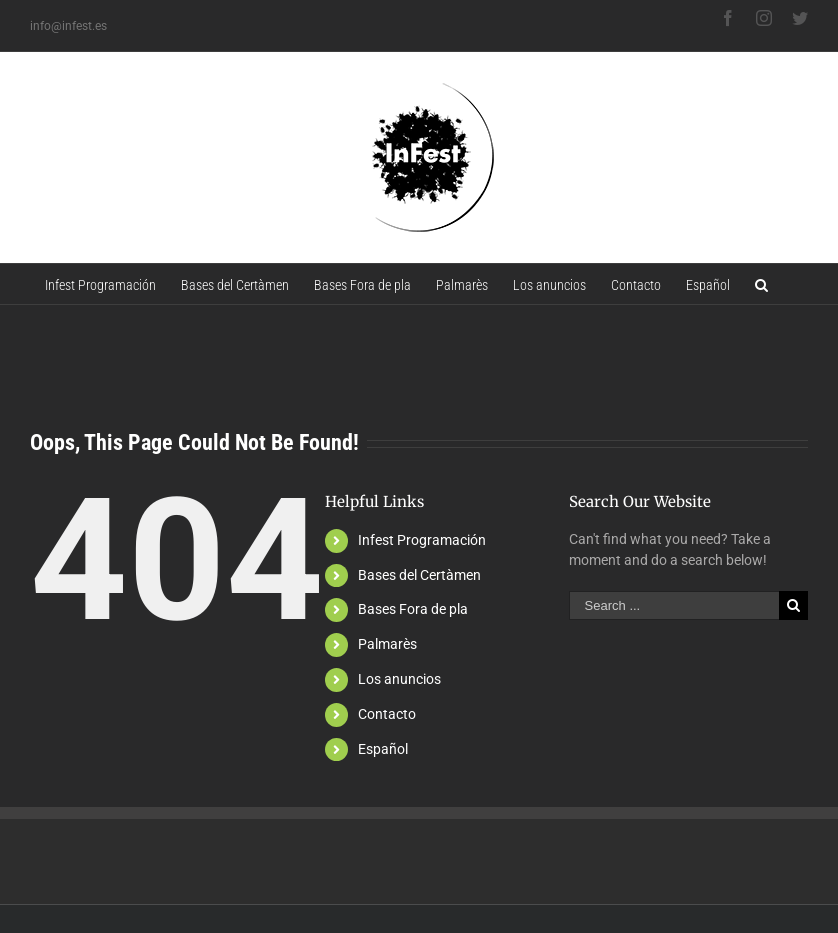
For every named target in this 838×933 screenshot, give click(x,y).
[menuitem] (100, 284)
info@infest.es (68, 26)
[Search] (761, 284)
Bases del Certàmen (419, 575)
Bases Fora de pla (413, 609)
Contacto (387, 714)
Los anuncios (399, 679)
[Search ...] (674, 605)
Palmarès (387, 644)
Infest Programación (422, 540)
